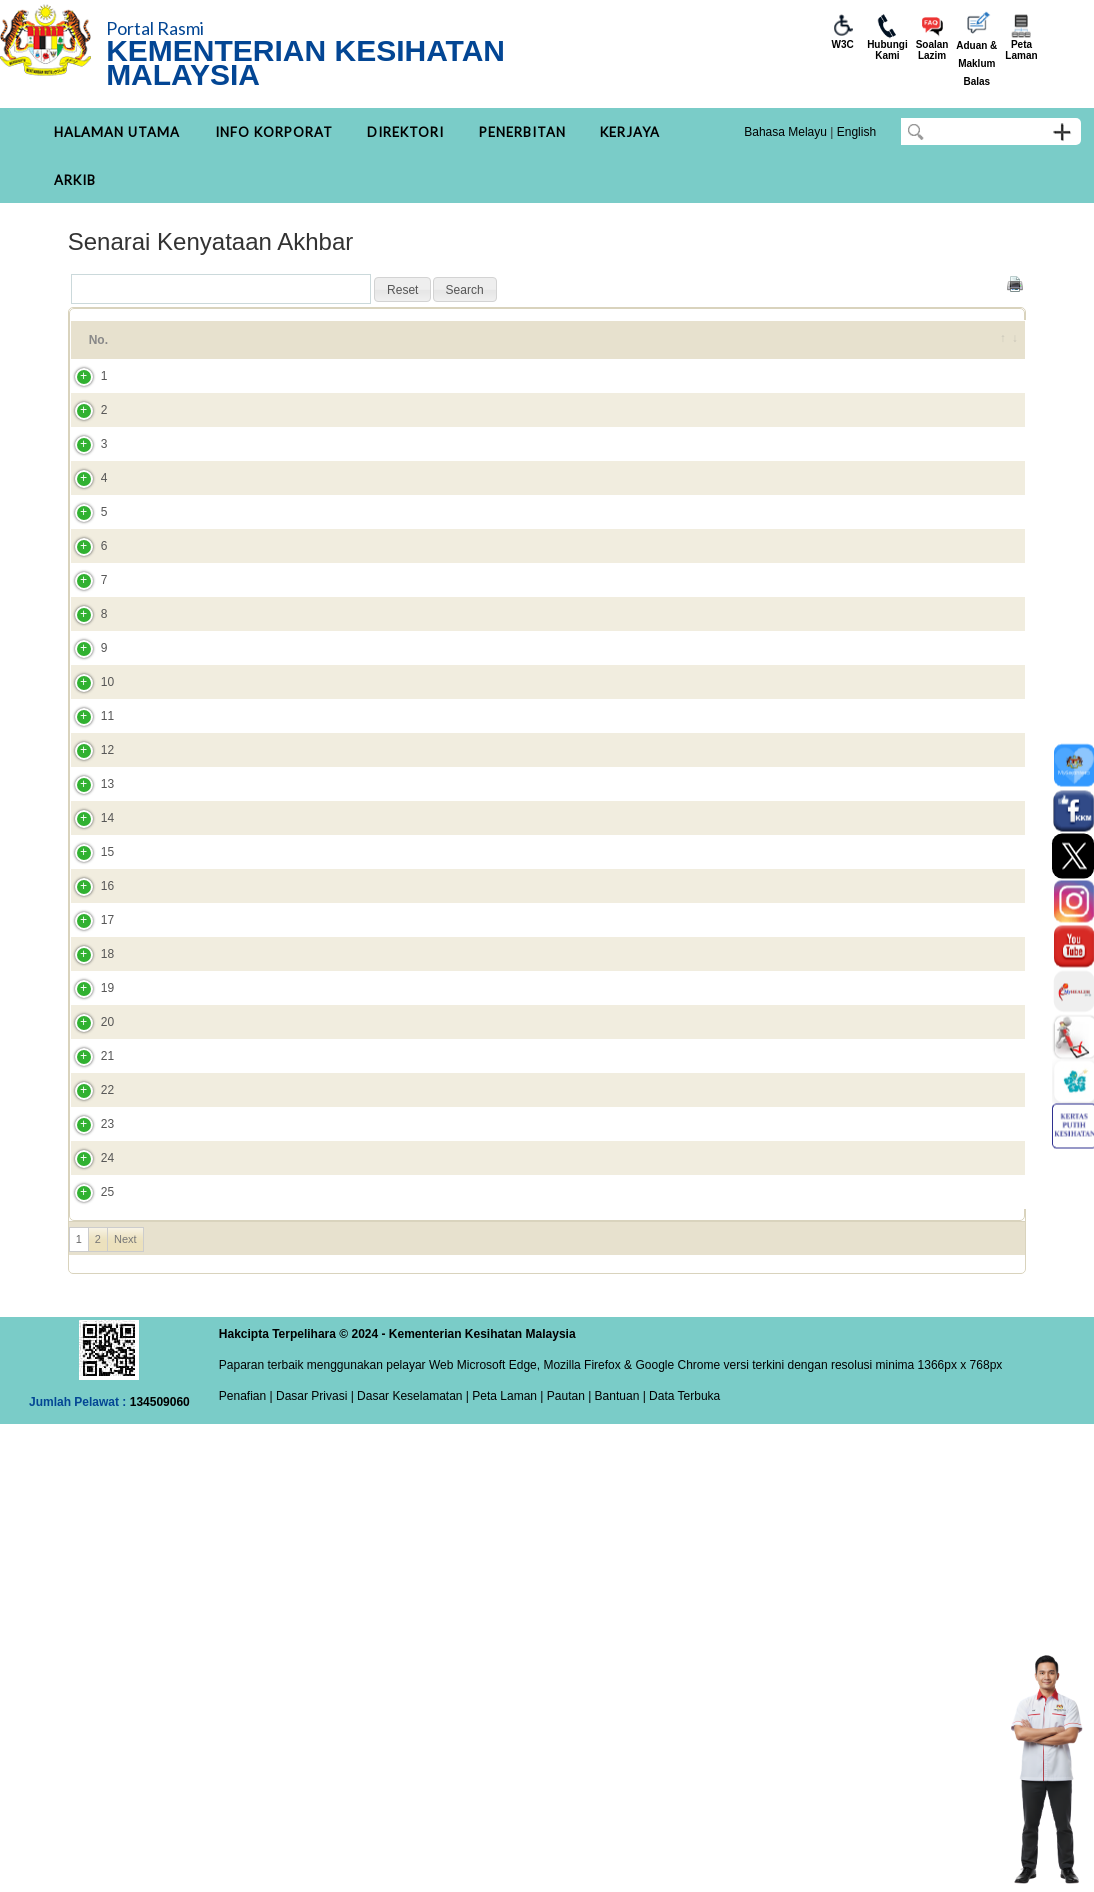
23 (87, 1547)
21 (87, 1443)
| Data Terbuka (679, 1864)
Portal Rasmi (155, 28)
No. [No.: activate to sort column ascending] (98, 349)
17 (87, 1235)
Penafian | (246, 1864)
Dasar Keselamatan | (411, 1864)
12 (87, 975)
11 (87, 923)
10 (87, 871)
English (856, 132)
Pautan (566, 1864)
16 (87, 1183)
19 (87, 1339)
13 (87, 1027)
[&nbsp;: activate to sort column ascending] (998, 349)
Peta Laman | (508, 1864)
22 (87, 1495)
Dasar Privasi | (313, 1864)
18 (87, 1287)
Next (125, 1707)
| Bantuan (612, 1864)
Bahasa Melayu (785, 132)
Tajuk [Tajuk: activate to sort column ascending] (174, 349)
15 (87, 1131)
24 (87, 1599)
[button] (402, 290)
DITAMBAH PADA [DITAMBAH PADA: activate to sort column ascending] (892, 349)
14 (87, 1079)
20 (87, 1391)
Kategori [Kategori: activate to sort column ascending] (690, 349)
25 (87, 1651)
